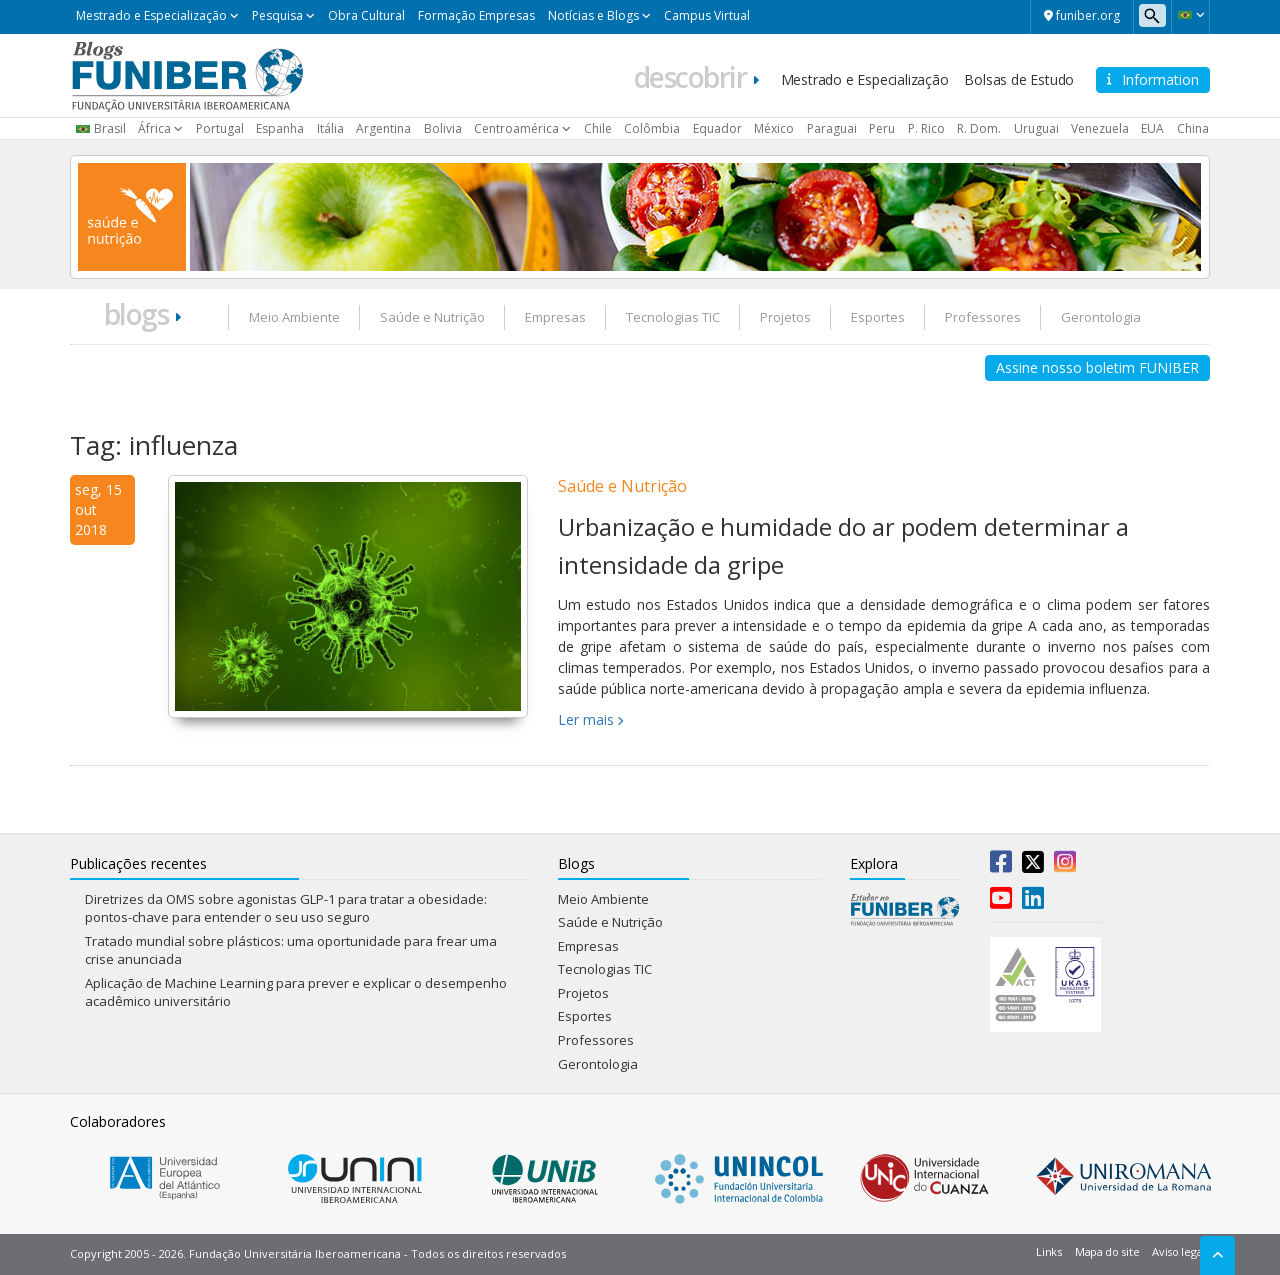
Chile (598, 128)
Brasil (110, 128)
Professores (983, 317)
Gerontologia (1101, 317)
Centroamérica (516, 128)
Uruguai (1036, 128)
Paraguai (832, 128)
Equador (717, 128)
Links (1049, 1251)
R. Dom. (979, 128)
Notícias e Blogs (593, 15)
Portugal (220, 128)
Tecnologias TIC (673, 317)
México (774, 128)
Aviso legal (1178, 1251)
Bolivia (443, 128)
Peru (882, 128)
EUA (1152, 128)
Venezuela (1100, 128)
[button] (1190, 15)
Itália (330, 128)
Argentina (383, 128)
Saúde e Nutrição (432, 317)
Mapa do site (1107, 1251)
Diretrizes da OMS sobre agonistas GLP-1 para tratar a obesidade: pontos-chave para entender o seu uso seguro (286, 908)
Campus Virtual (707, 15)
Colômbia (652, 128)
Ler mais (586, 719)
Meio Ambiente (294, 317)
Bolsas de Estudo (1019, 79)
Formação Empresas (476, 15)
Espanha (280, 128)
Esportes (878, 317)
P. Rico (926, 128)
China (1193, 128)
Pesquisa (277, 15)
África (154, 128)
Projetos (785, 317)
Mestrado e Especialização (151, 15)
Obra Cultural (366, 15)
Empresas (555, 317)
